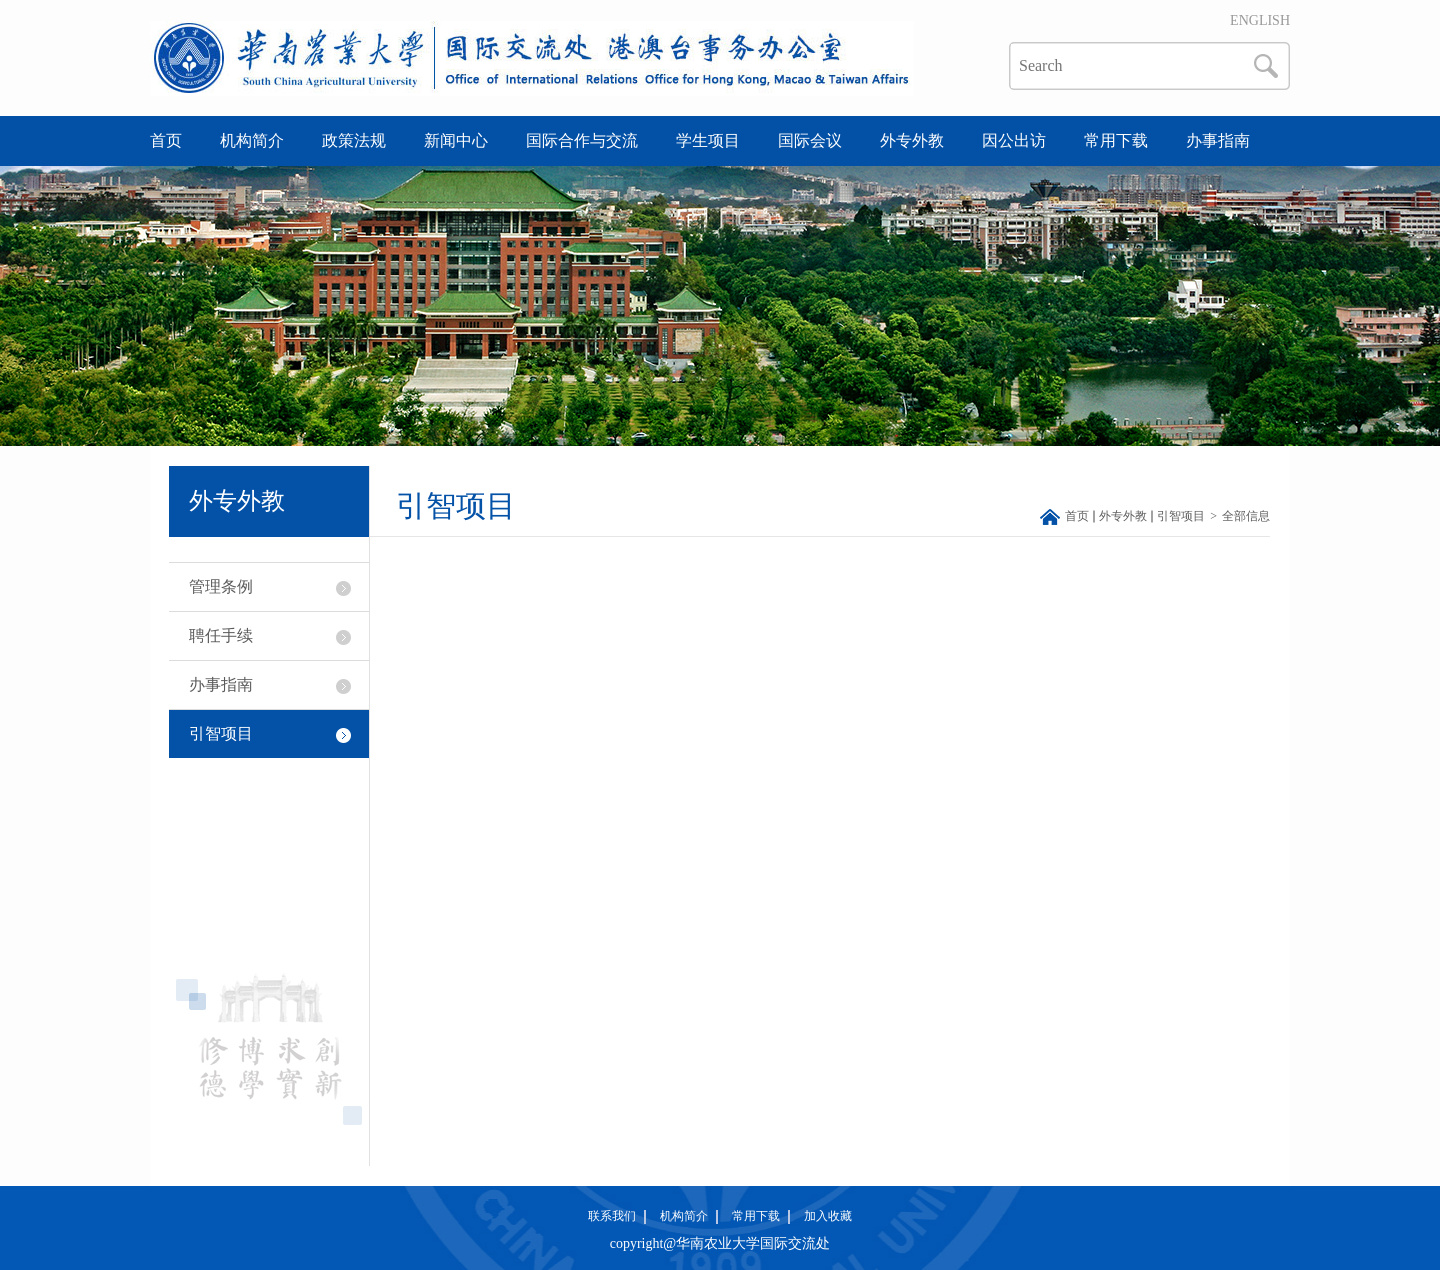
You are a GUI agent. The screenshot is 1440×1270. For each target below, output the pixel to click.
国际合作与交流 (582, 140)
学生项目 (708, 140)
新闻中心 (456, 140)
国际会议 (810, 140)
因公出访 (1014, 140)
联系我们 (612, 1216)
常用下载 (1116, 140)
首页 (166, 140)
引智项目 (221, 733)
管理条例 (221, 586)
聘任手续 (221, 635)
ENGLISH (1260, 20)
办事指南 (1218, 140)
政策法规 (354, 140)
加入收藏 (828, 1216)
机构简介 (252, 140)
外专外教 (912, 140)
